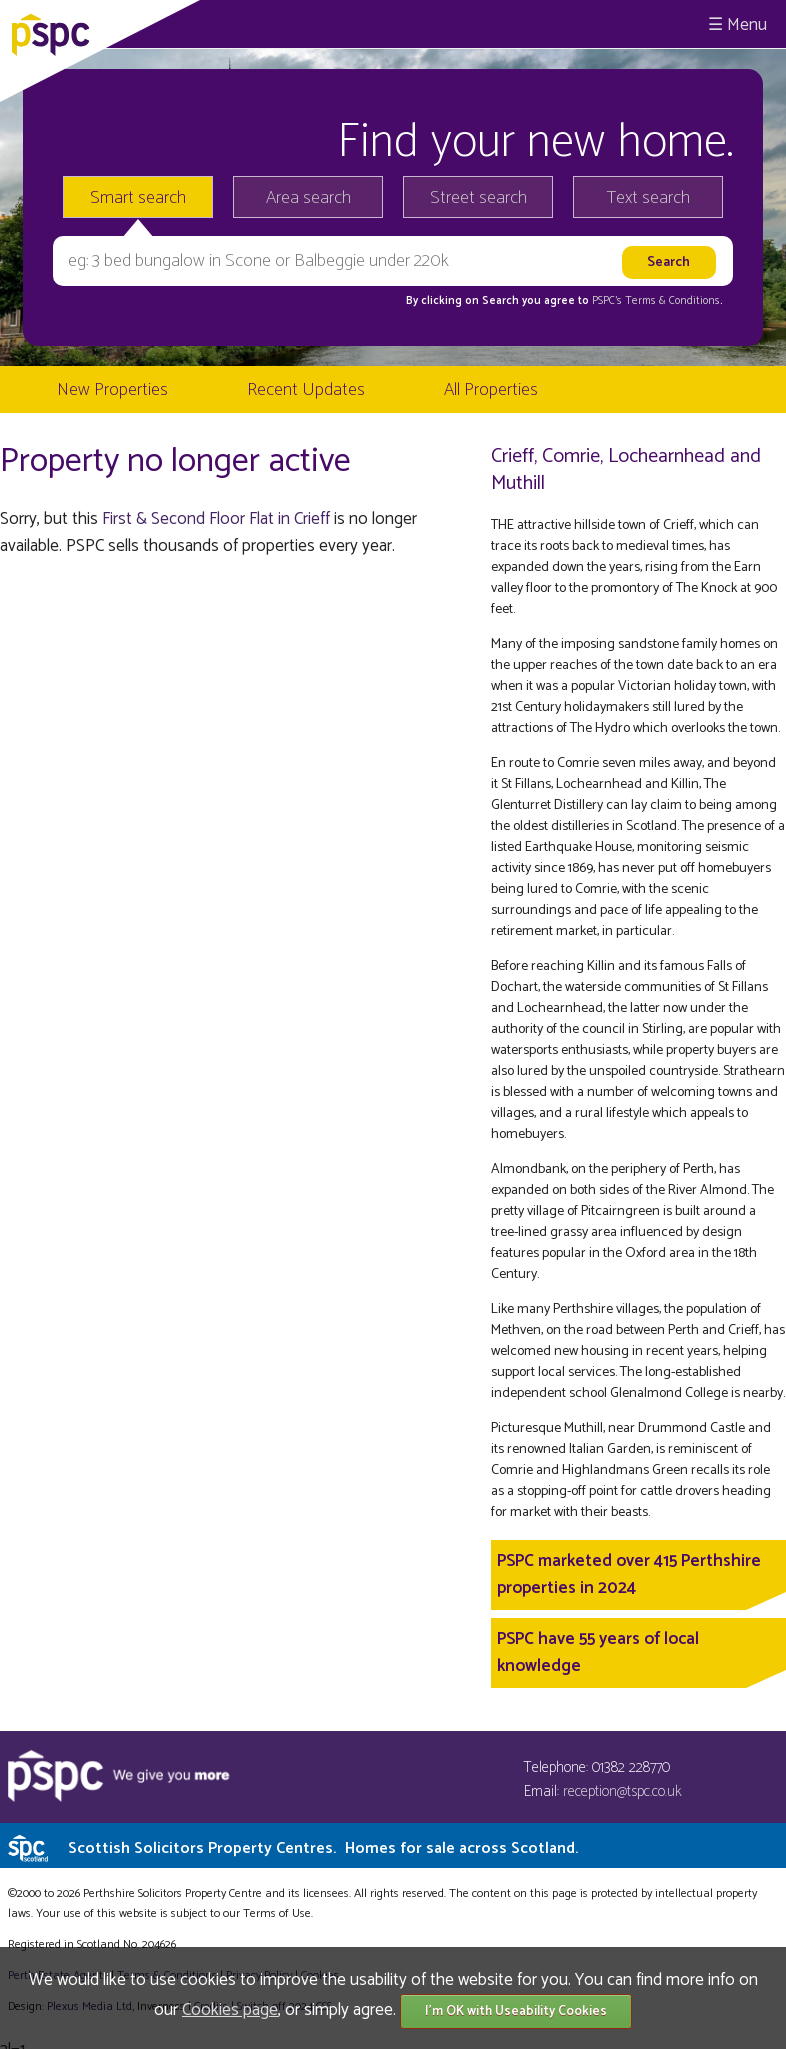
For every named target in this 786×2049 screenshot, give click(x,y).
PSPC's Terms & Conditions (656, 301)
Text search (648, 198)
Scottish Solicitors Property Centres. (323, 1848)
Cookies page (230, 2010)
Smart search (138, 198)
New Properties (112, 390)
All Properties (491, 390)
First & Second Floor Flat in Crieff (216, 519)
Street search (478, 198)
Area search (308, 198)
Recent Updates (306, 390)
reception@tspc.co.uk (622, 1791)
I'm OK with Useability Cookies (516, 2011)
